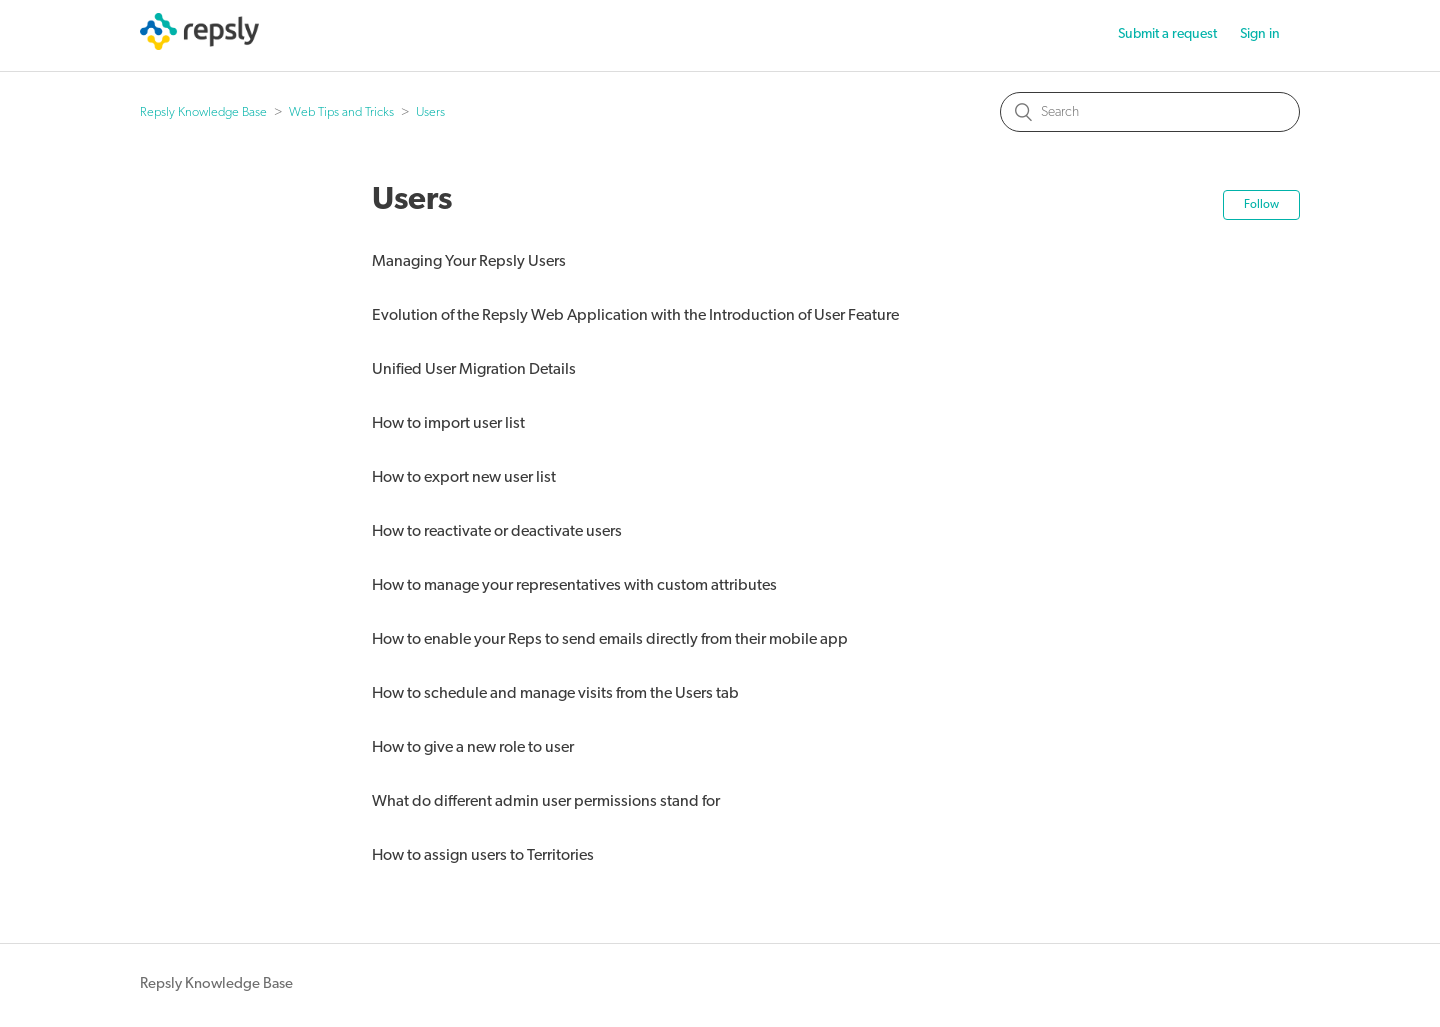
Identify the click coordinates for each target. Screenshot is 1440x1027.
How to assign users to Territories (483, 856)
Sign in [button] (1260, 34)
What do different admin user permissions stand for (546, 802)
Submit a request (1167, 34)
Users (430, 112)
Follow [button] (1261, 205)
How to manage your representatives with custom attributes (574, 586)
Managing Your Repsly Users (469, 262)
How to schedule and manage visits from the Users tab (555, 694)
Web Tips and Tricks (341, 112)
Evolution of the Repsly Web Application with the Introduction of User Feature (635, 316)
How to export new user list (464, 478)
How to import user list (448, 424)
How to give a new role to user (473, 748)
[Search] (1150, 112)
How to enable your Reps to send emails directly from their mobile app (610, 640)
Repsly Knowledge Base (203, 112)
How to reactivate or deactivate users (497, 532)
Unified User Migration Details (474, 370)
